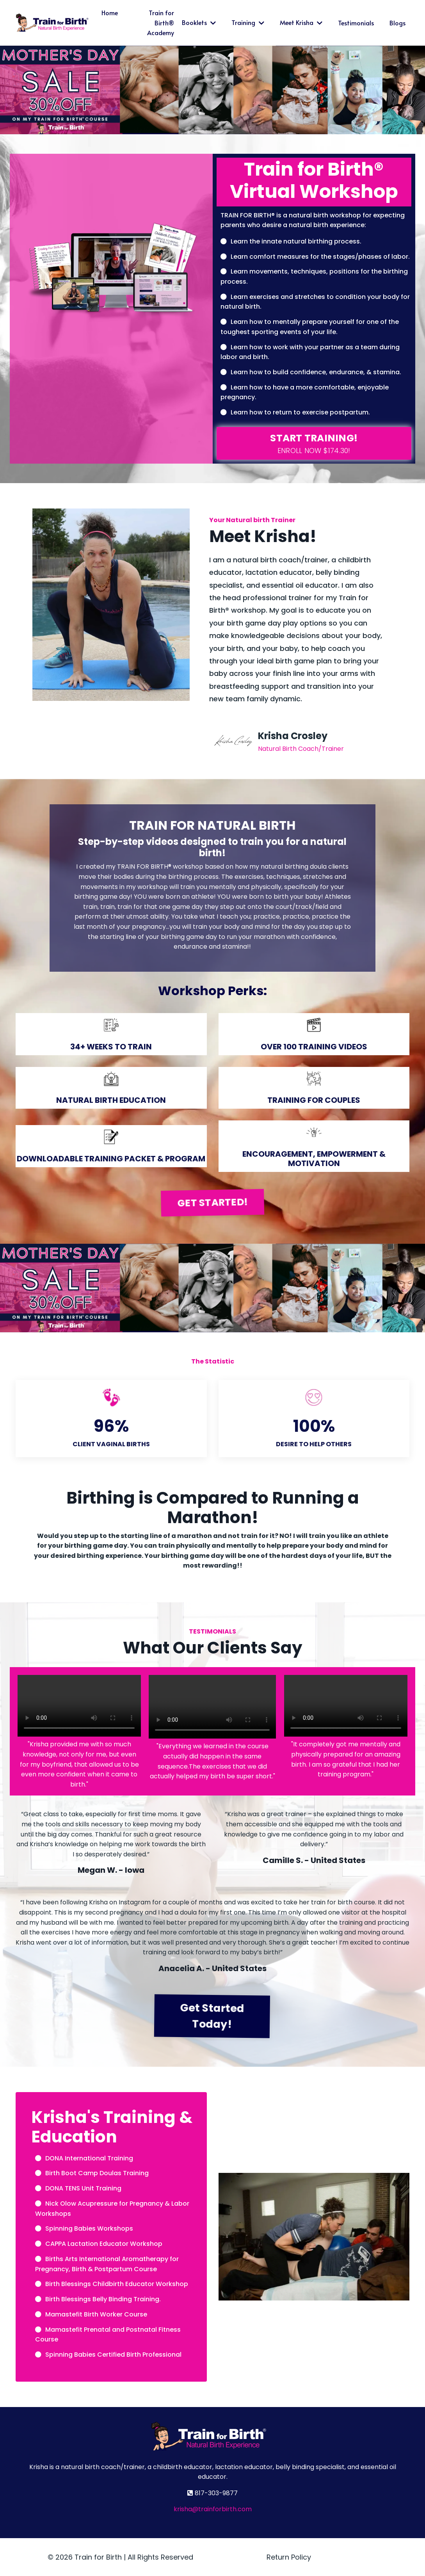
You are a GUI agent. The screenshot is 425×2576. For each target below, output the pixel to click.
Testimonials (356, 22)
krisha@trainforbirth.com (213, 2509)
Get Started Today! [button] (213, 2015)
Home (109, 12)
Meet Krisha (301, 22)
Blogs (397, 22)
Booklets (199, 22)
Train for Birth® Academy (160, 22)
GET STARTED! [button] (213, 1202)
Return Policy (289, 2557)
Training (247, 22)
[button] (314, 443)
